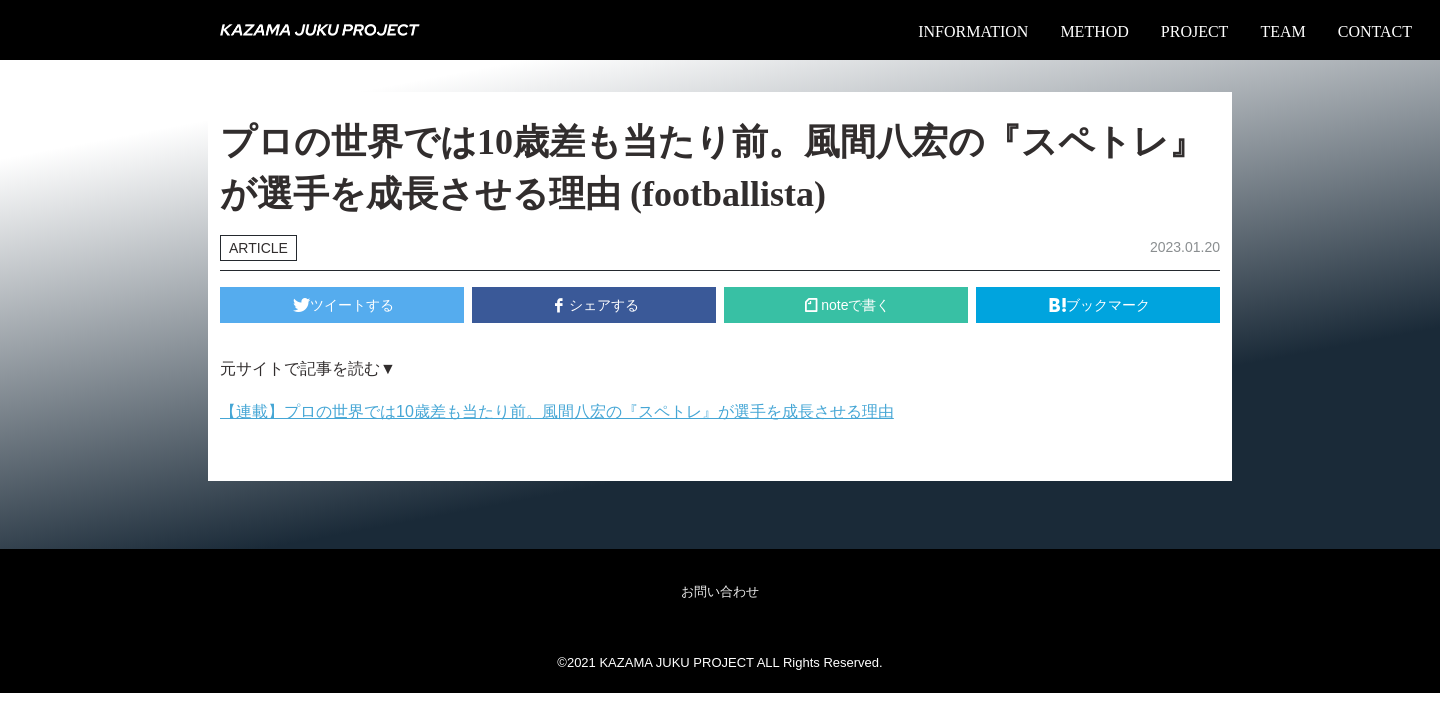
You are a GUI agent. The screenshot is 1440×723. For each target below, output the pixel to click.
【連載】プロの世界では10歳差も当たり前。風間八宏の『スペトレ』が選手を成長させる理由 (557, 411)
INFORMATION (973, 31)
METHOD (1094, 31)
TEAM (1282, 31)
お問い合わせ (720, 591)
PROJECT (1195, 31)
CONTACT (1375, 31)
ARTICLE (258, 248)
